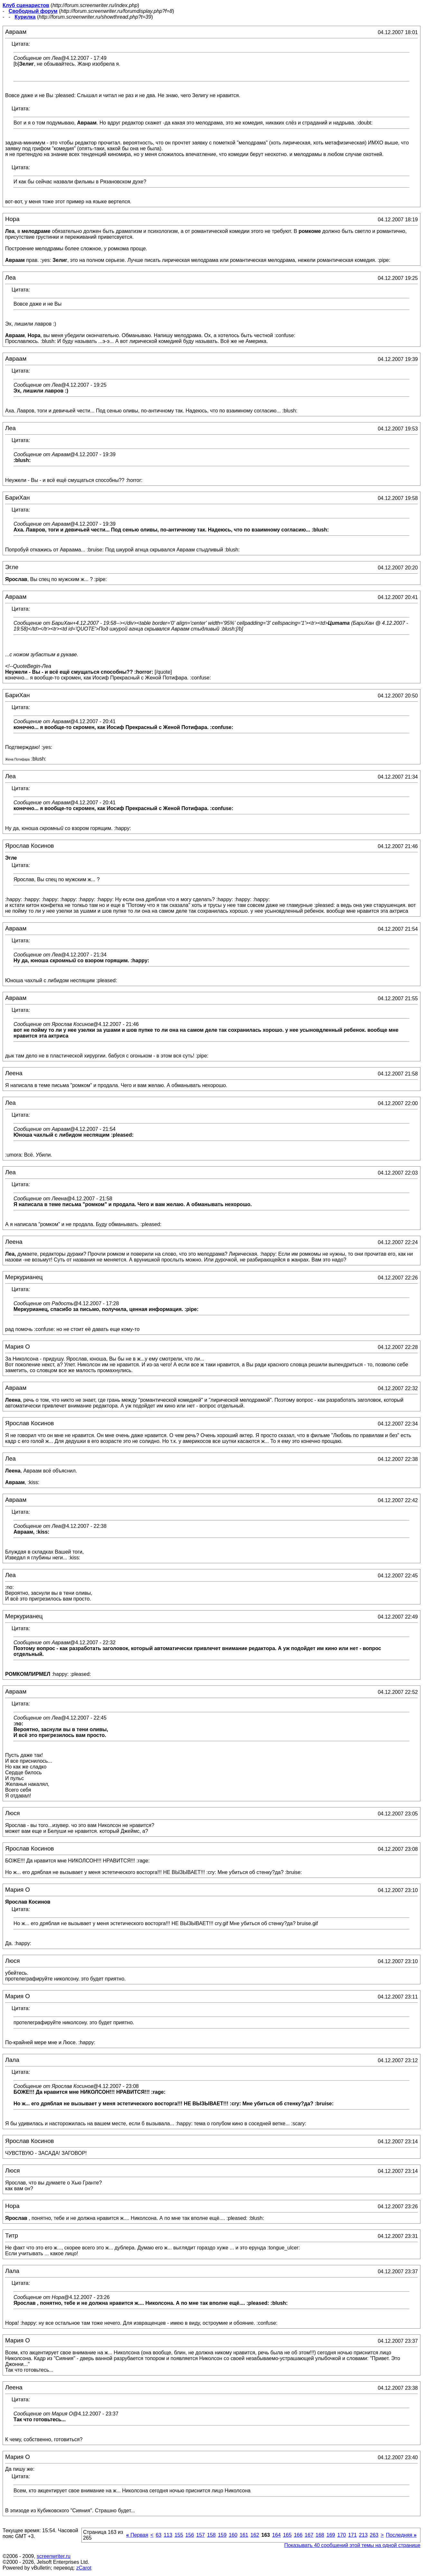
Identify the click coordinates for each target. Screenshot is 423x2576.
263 (374, 2535)
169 (330, 2535)
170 (341, 2535)
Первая (137, 2535)
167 (309, 2535)
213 (363, 2535)
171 (352, 2535)
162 (254, 2535)
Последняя (401, 2535)
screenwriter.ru (53, 2556)
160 (233, 2535)
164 (276, 2535)
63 (159, 2535)
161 (244, 2535)
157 (200, 2535)
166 (298, 2535)
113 (168, 2535)
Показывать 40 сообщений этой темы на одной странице (352, 2545)
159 (222, 2535)
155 (178, 2535)
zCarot (83, 2568)
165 (287, 2535)
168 (319, 2535)
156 (189, 2535)
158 (211, 2535)
